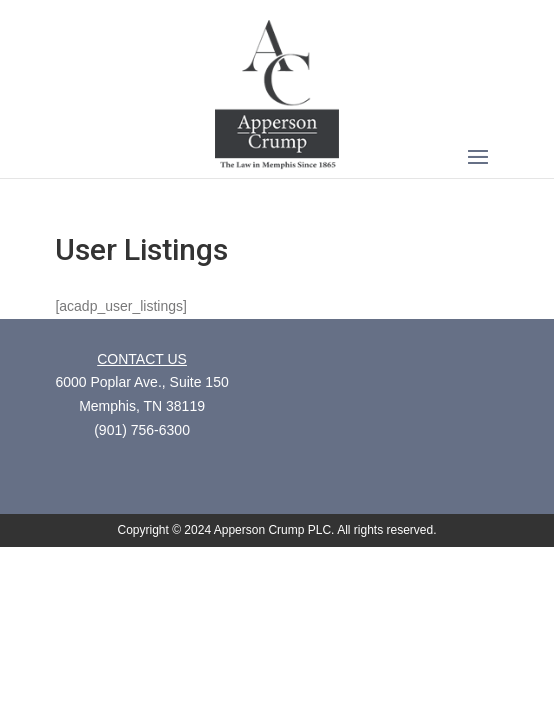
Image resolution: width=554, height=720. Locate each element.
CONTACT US (142, 359)
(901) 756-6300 (142, 430)
